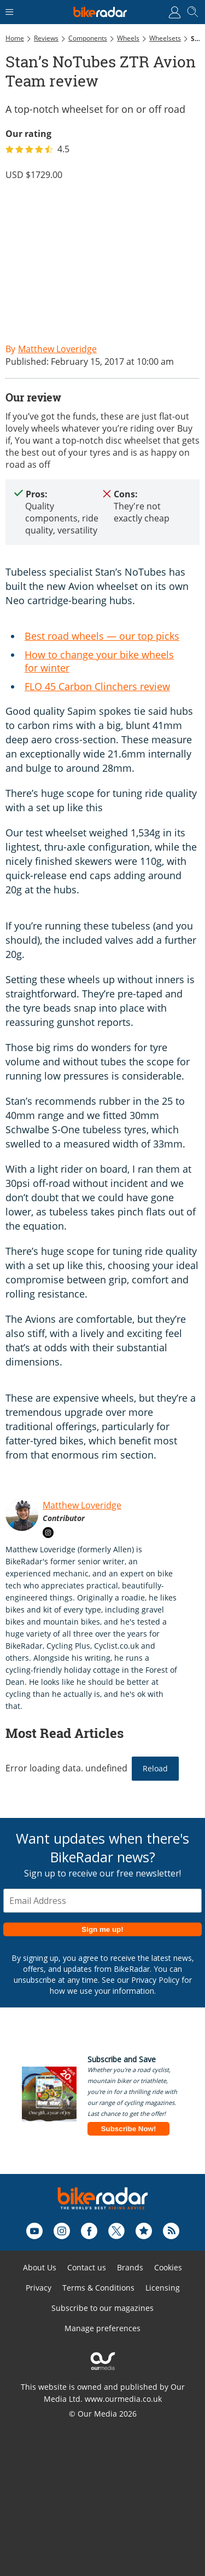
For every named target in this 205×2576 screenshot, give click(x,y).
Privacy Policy (155, 1980)
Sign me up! (102, 1929)
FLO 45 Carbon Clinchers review (97, 686)
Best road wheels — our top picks (102, 635)
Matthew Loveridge (82, 1505)
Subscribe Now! (128, 2129)
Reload (155, 1768)
